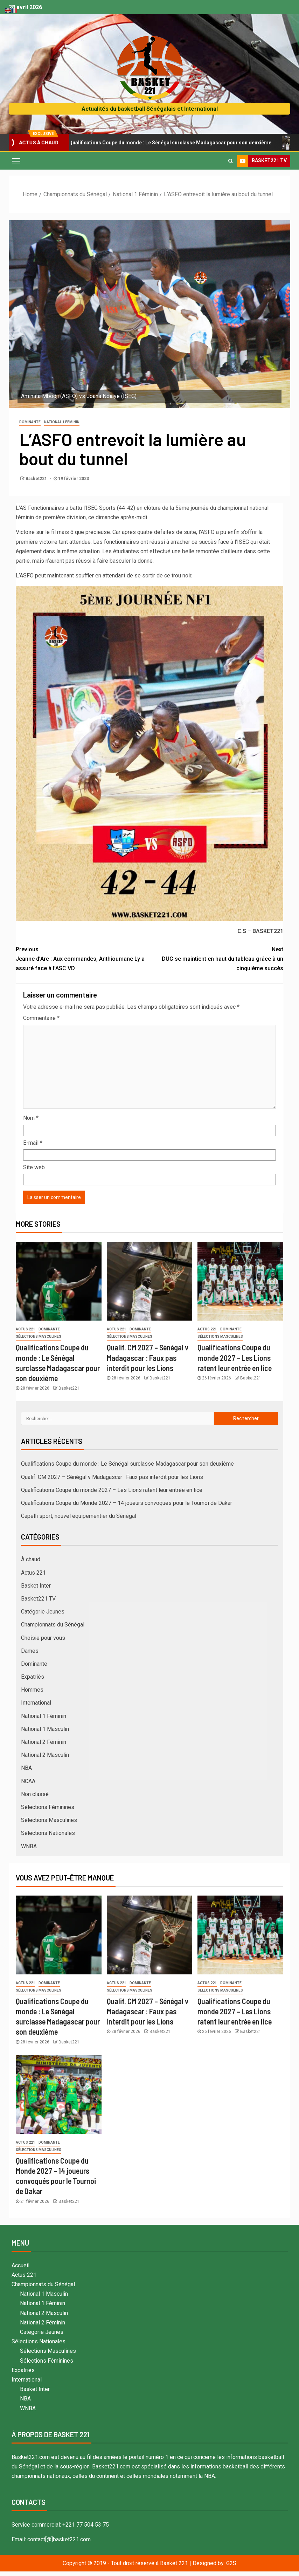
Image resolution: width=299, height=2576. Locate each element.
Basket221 (37, 478)
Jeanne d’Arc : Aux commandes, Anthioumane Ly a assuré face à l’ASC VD (83, 958)
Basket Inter (36, 1585)
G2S (231, 2563)
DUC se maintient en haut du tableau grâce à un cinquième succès (216, 958)
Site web (34, 1167)
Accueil (20, 2265)
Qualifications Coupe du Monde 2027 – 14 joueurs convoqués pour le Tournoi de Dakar (126, 1503)
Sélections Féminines (47, 1807)
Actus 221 (25, 1329)
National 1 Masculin (45, 1729)
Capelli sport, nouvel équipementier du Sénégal (78, 1516)
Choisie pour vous (43, 1638)
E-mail (32, 1142)
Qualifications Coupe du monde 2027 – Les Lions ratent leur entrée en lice (234, 1357)
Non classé (35, 1794)
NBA (26, 1768)
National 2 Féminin (43, 1742)
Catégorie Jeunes (42, 1611)
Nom (31, 1118)
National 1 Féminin (61, 422)
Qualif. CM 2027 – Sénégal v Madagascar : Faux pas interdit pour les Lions (147, 1357)
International (36, 1702)
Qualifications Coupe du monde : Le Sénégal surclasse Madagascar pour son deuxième (168, 143)
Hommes (32, 1689)
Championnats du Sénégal (52, 1624)
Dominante (30, 422)
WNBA (29, 1846)
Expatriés (32, 1676)
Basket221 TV (38, 1598)
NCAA (28, 1781)
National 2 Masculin (45, 1755)
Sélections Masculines (38, 1336)
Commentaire (41, 1018)
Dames (30, 1650)
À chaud (30, 1559)
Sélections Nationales (48, 1833)
